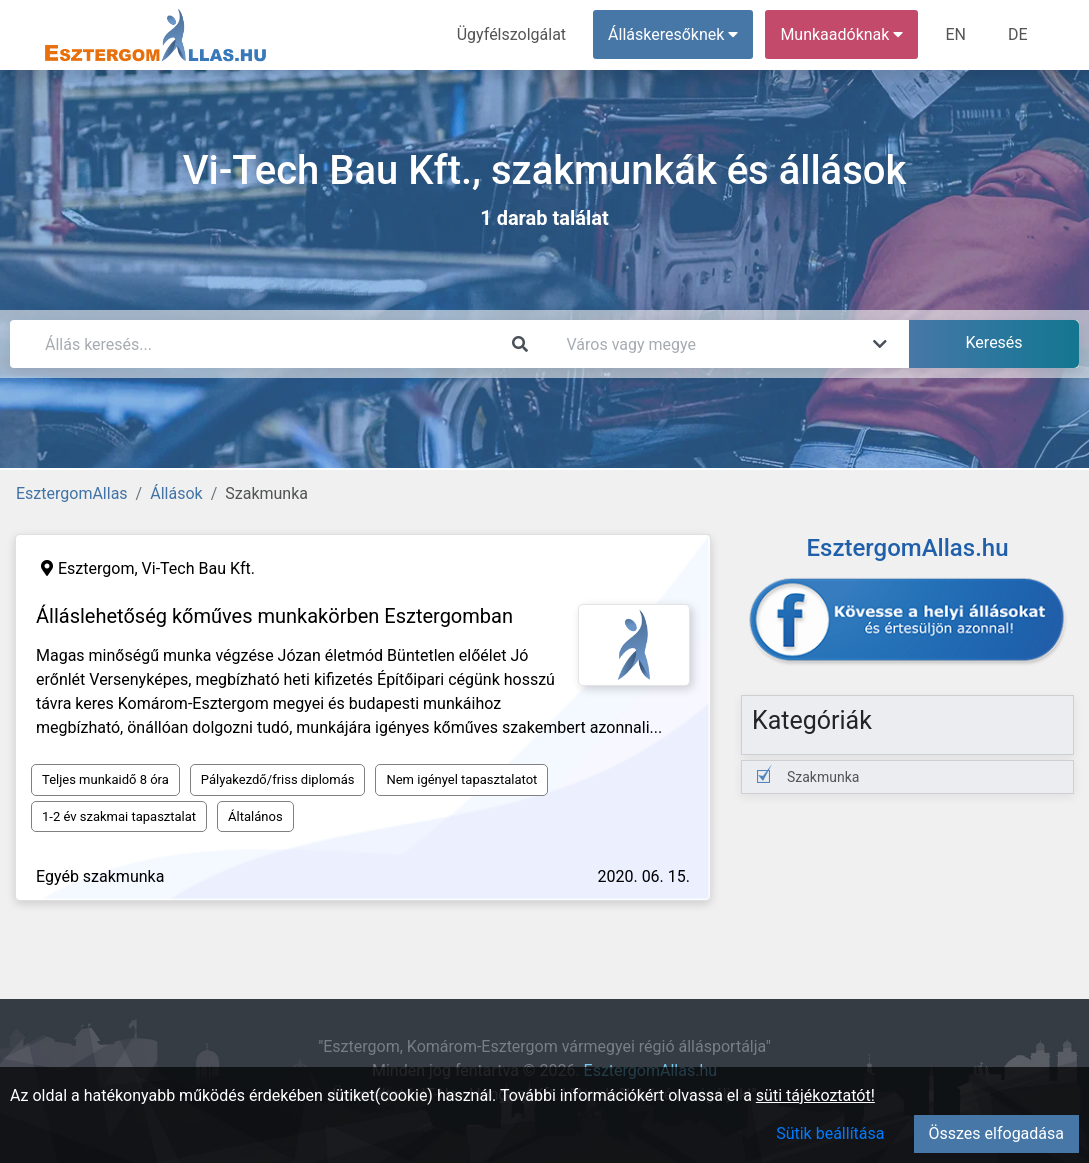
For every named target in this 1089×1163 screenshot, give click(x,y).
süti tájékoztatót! (815, 1095)
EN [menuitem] (955, 34)
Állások (176, 493)
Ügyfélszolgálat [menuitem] (511, 34)
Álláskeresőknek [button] (673, 34)
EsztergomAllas (72, 493)
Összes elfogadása (996, 1133)
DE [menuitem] (1018, 34)
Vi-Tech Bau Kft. (198, 568)
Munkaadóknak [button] (841, 34)
